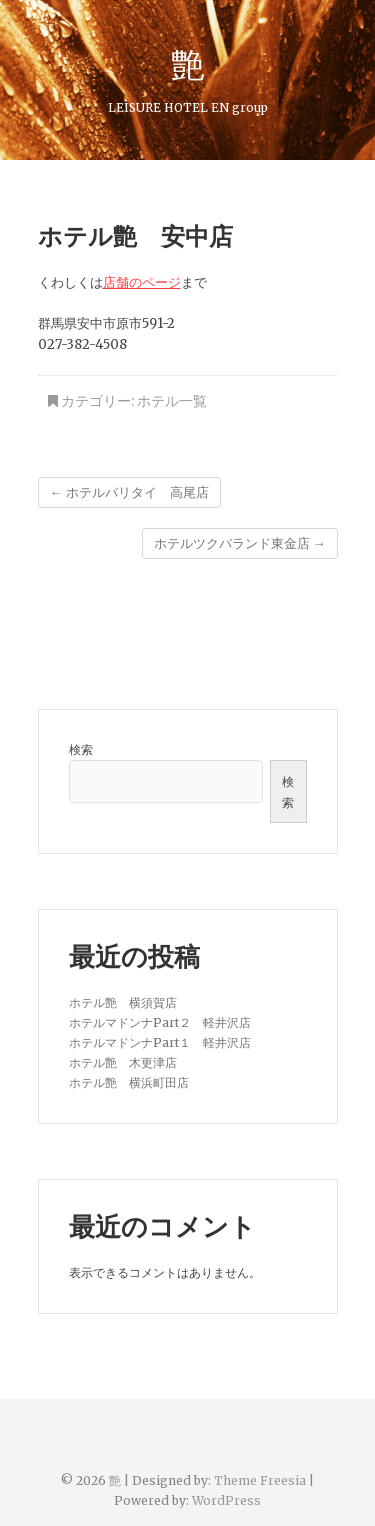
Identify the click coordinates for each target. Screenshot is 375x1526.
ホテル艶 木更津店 (123, 1062)
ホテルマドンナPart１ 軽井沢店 (160, 1042)
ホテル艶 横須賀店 (123, 1002)
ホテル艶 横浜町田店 (129, 1082)
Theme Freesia (260, 1480)
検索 (81, 749)
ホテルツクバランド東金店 (240, 543)
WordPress (226, 1500)
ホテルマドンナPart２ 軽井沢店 (160, 1022)
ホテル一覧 (172, 401)
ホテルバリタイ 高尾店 (129, 492)
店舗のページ (142, 282)
